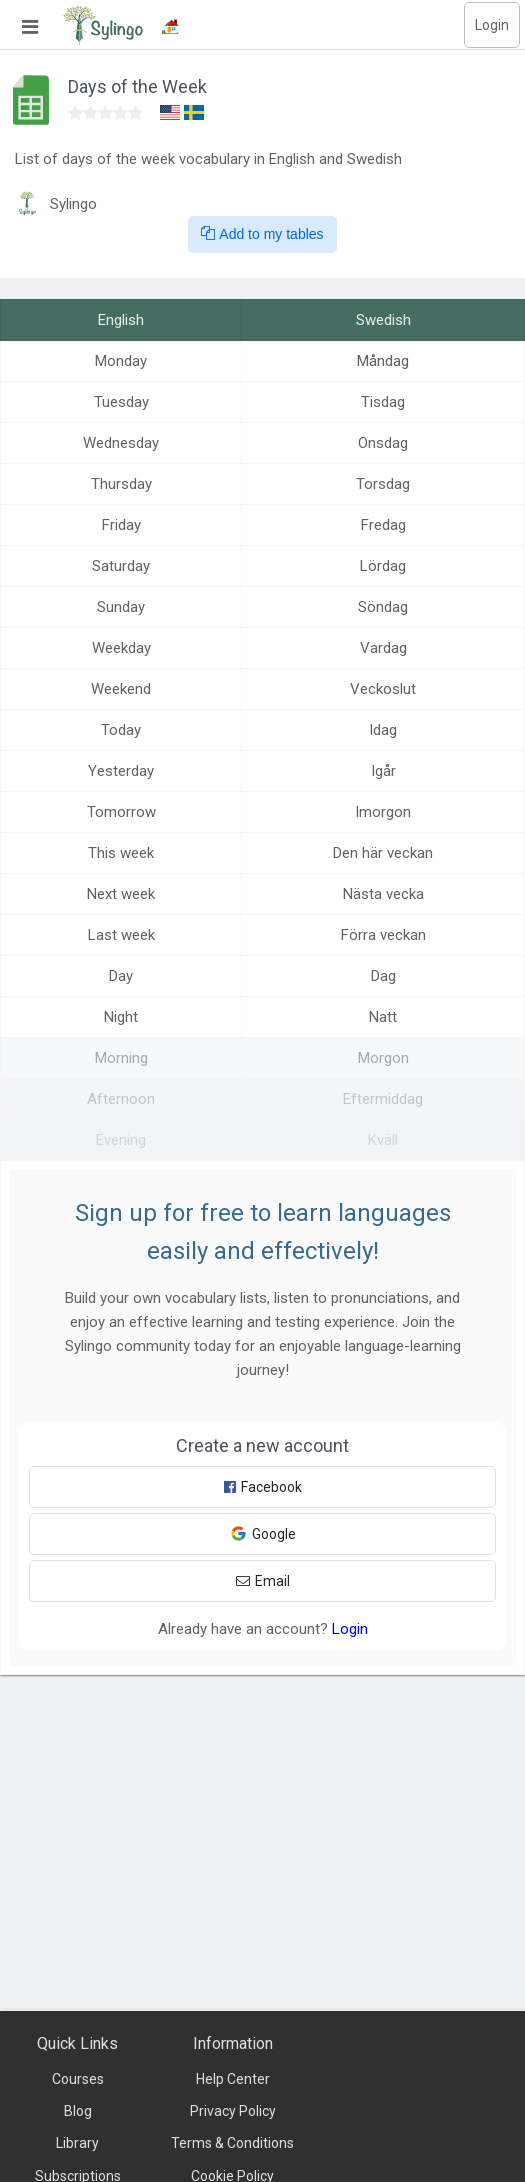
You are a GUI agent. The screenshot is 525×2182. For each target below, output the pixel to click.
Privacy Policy (233, 2111)
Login (492, 25)
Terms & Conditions (232, 2143)
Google (263, 1533)
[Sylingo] (103, 25)
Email (263, 1581)
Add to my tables (262, 234)
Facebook (263, 1487)
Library (77, 2143)
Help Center (233, 2079)
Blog (78, 2111)
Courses (78, 2079)
